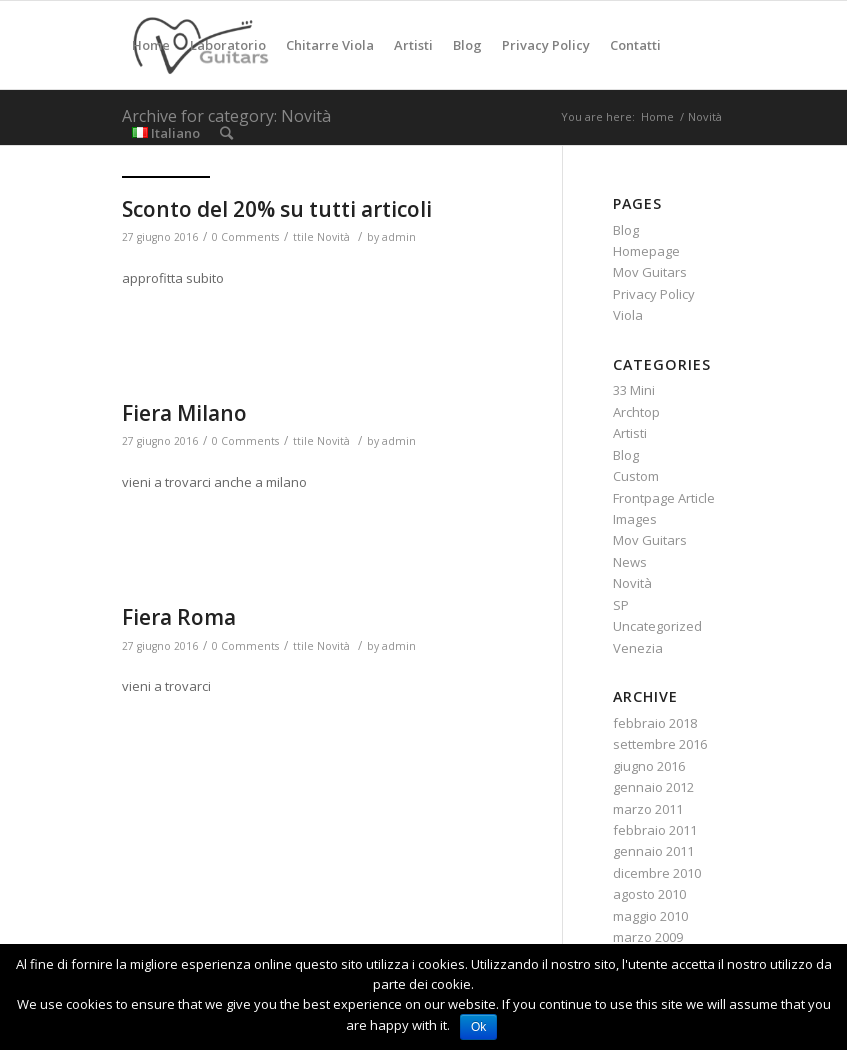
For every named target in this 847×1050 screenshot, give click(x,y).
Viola (628, 315)
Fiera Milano (184, 413)
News (630, 562)
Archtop (636, 412)
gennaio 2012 (653, 787)
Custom (636, 476)
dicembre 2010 (657, 873)
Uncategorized (657, 626)
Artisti (630, 433)
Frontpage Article (664, 498)
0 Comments (245, 237)
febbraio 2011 (655, 830)
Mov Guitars (650, 272)
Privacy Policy (654, 294)
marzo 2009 (648, 937)
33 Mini (634, 390)
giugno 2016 (649, 766)
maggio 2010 (650, 916)
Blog (626, 230)
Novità (333, 237)
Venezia (638, 648)
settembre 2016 (660, 744)
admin (399, 237)
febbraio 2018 (655, 723)
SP (621, 605)
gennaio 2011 (653, 851)
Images (635, 519)
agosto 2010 (649, 894)
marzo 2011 (648, 809)
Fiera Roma (179, 617)
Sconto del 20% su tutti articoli (277, 209)
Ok (478, 1027)
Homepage (646, 251)
